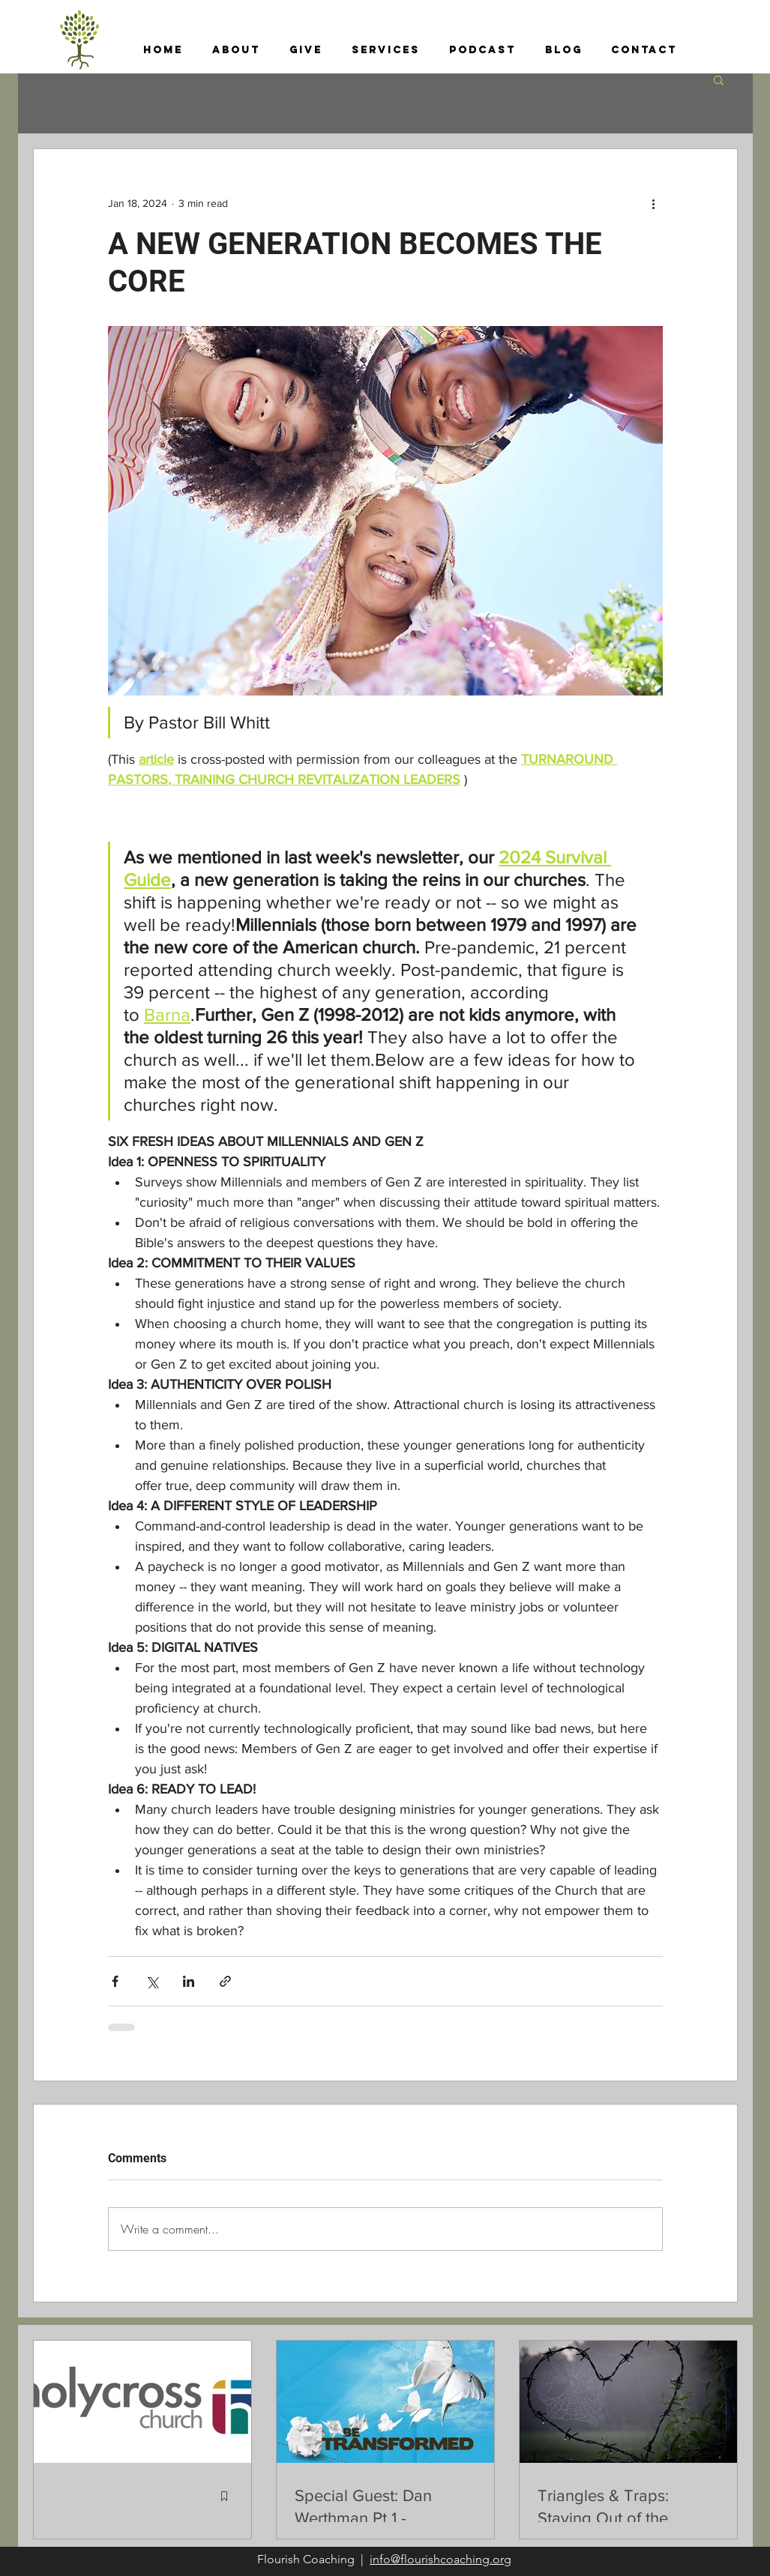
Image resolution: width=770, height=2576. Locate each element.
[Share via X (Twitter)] (152, 1981)
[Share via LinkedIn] (188, 1981)
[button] (236, 50)
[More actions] (654, 203)
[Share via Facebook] (115, 1981)
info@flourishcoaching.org (440, 2559)
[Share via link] (225, 1981)
